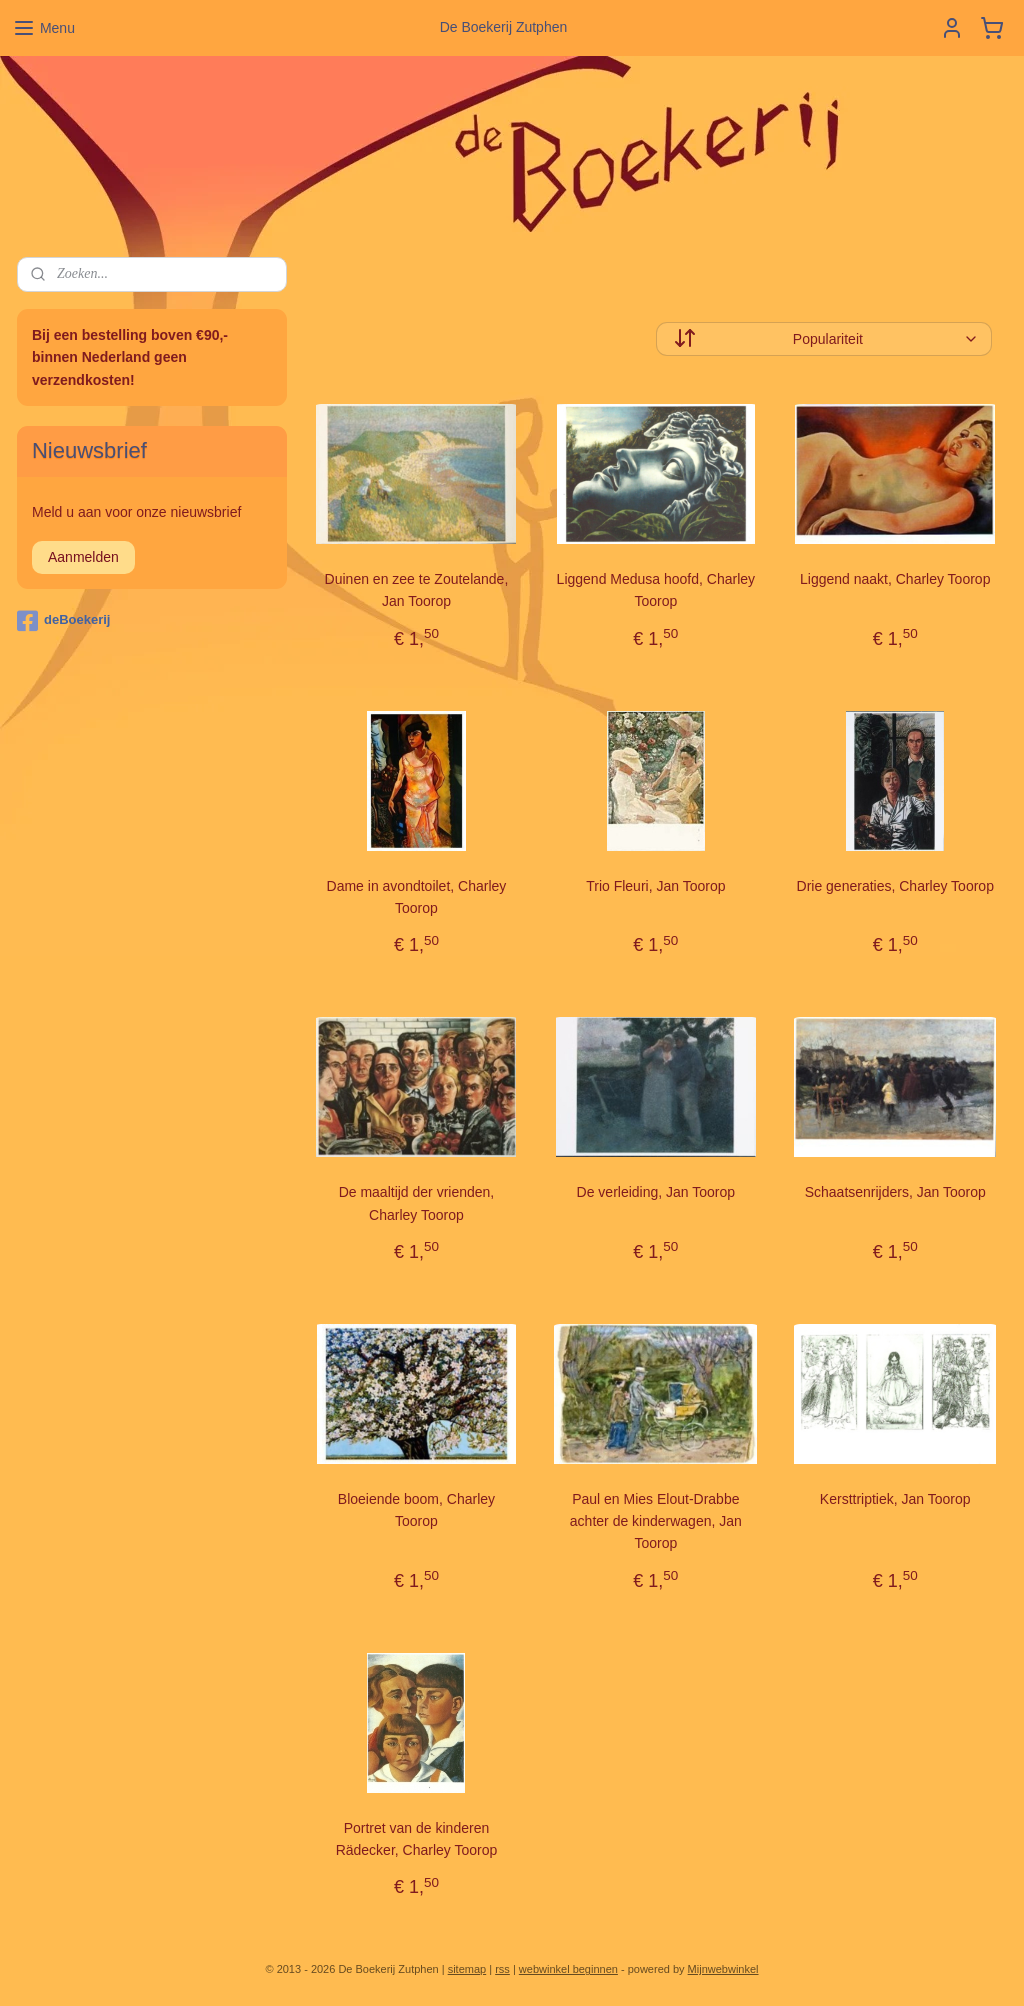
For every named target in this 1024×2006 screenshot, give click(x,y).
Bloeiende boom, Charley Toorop (416, 1510)
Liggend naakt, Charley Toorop (895, 579)
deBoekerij (63, 621)
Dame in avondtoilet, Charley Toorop (417, 897)
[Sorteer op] (824, 339)
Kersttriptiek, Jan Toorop (895, 1499)
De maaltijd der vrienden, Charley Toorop (417, 1203)
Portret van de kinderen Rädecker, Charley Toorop (417, 1839)
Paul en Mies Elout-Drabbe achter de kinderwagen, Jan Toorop (656, 1521)
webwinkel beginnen (568, 1969)
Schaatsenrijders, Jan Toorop (895, 1192)
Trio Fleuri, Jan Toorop (655, 886)
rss (502, 1969)
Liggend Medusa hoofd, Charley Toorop (656, 590)
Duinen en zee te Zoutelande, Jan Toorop (417, 590)
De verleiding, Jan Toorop (656, 1192)
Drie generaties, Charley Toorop (895, 886)
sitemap (467, 1969)
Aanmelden (83, 557)
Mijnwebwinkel (723, 1969)
